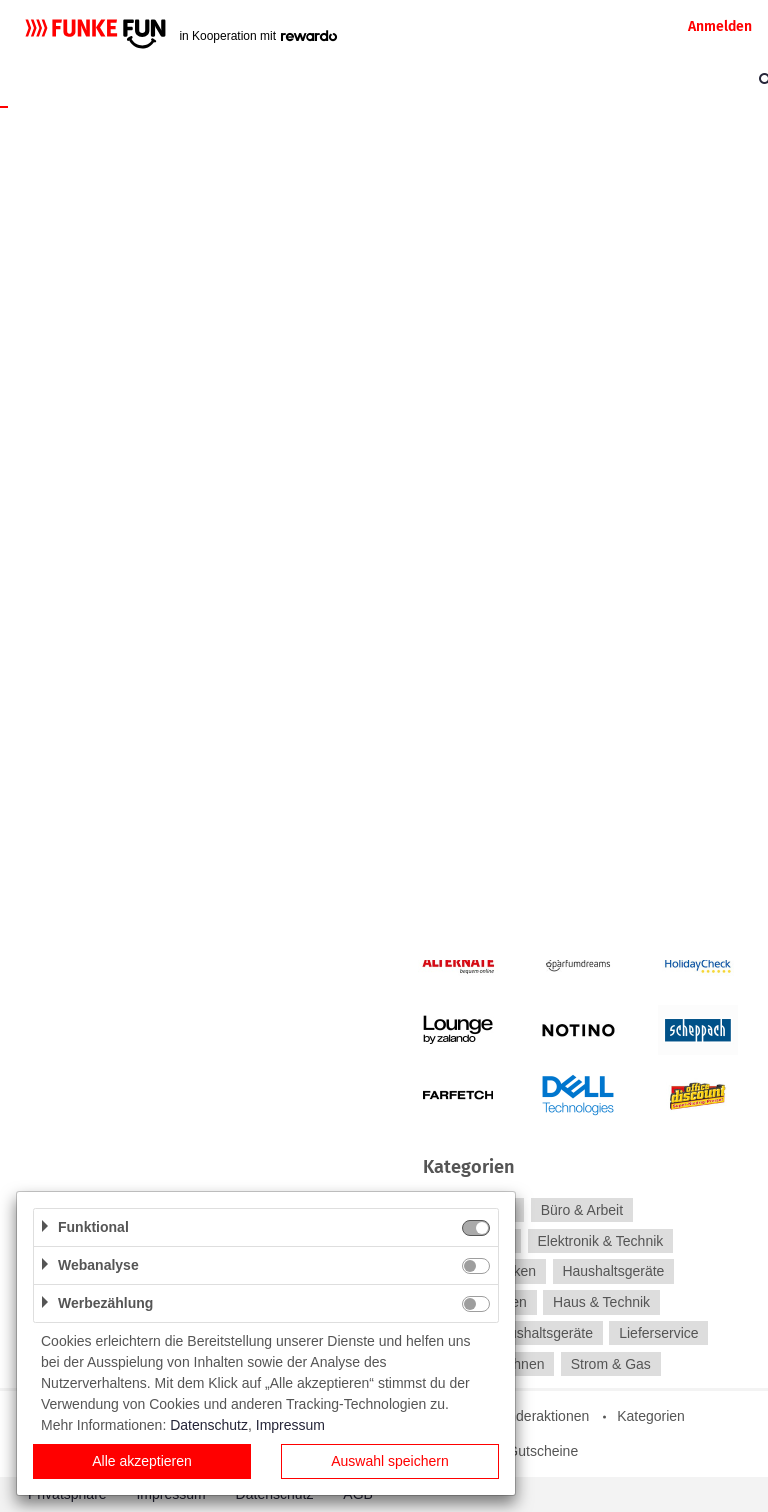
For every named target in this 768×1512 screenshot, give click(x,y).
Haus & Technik (601, 1302)
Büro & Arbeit (582, 1210)
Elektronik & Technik (600, 1241)
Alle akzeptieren (142, 1461)
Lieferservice (658, 1333)
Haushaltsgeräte (613, 1272)
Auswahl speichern (390, 1461)
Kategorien (651, 1416)
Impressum (290, 1425)
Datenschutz (209, 1425)
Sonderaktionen (540, 1416)
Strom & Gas (611, 1364)
